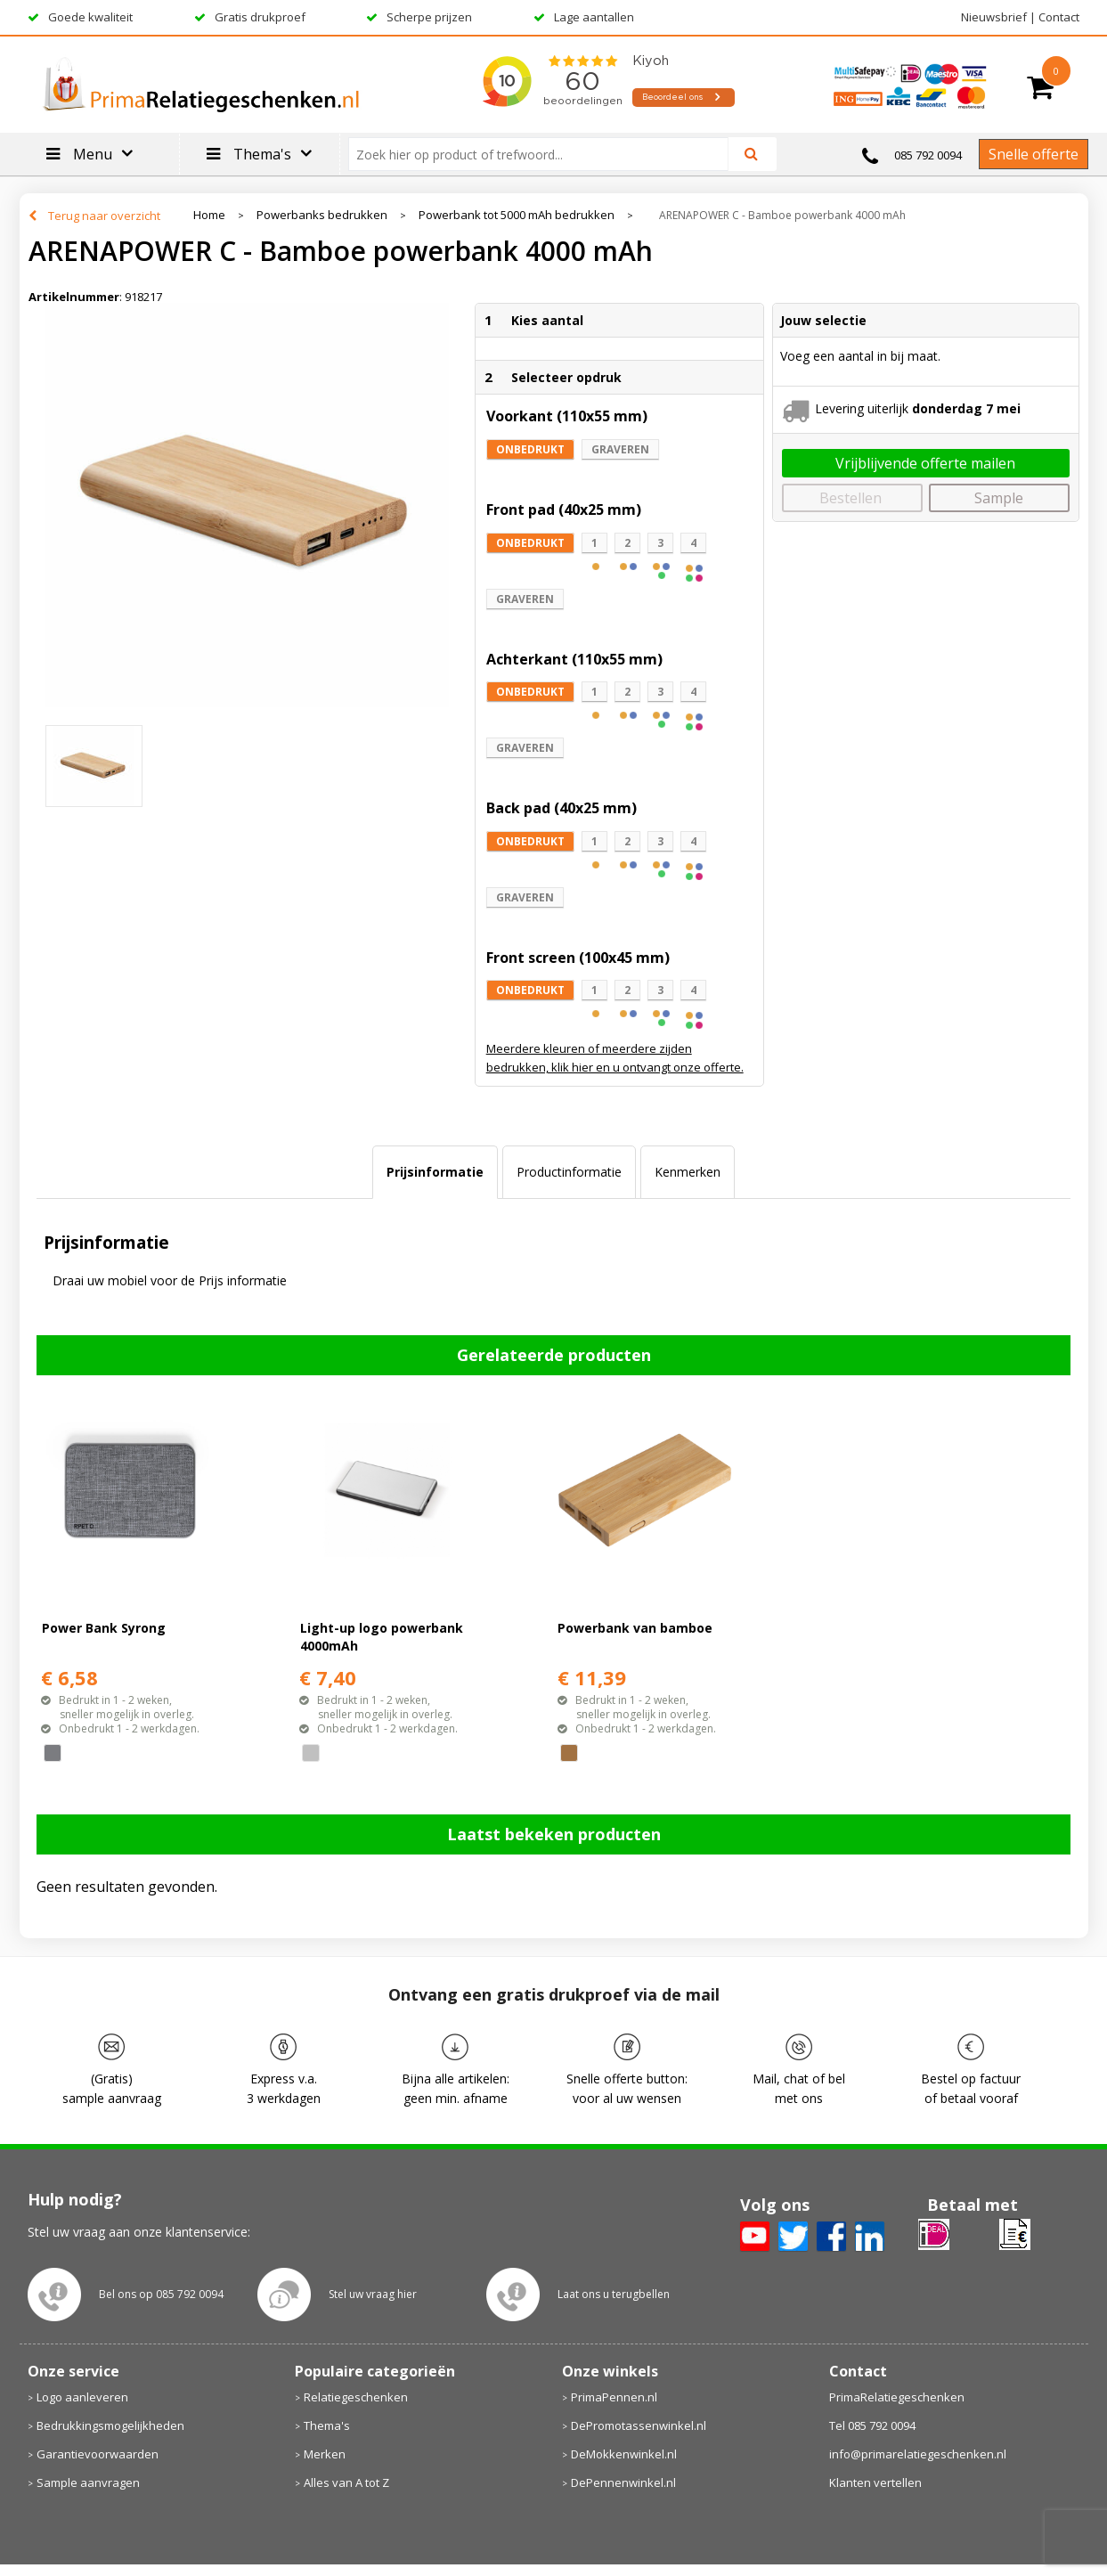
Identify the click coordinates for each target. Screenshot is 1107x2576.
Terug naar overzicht (104, 216)
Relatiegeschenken (356, 2397)
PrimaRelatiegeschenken (897, 2397)
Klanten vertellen (875, 2482)
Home (209, 215)
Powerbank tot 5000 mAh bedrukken (517, 215)
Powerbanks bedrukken (321, 215)
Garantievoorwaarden (98, 2454)
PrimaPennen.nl (614, 2397)
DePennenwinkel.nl (623, 2482)
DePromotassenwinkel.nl (638, 2425)
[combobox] (545, 154)
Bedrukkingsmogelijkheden (110, 2425)
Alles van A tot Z (346, 2482)
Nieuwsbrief (994, 17)
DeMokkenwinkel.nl (624, 2454)
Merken (325, 2454)
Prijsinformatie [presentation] (435, 1171)
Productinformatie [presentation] (569, 1171)
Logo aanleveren (82, 2397)
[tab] (435, 1172)
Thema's (327, 2425)
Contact (1058, 17)
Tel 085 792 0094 (872, 2425)
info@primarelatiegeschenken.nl (917, 2454)
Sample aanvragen (88, 2482)
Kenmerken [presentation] (687, 1171)
